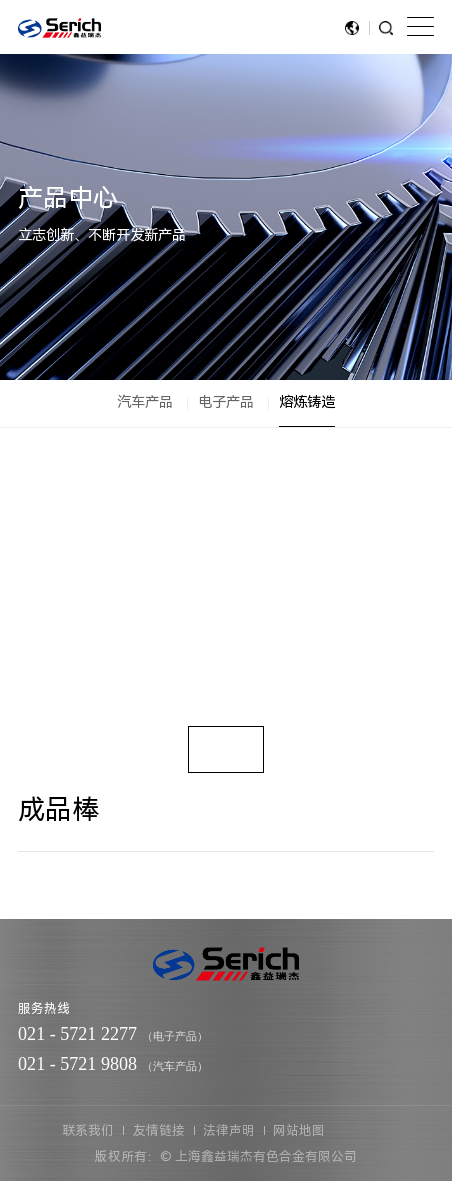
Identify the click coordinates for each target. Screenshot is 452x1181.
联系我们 (88, 1130)
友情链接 (159, 1130)
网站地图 (299, 1130)
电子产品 (226, 402)
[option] (226, 586)
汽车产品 (145, 402)
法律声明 (229, 1130)
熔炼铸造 (307, 402)
